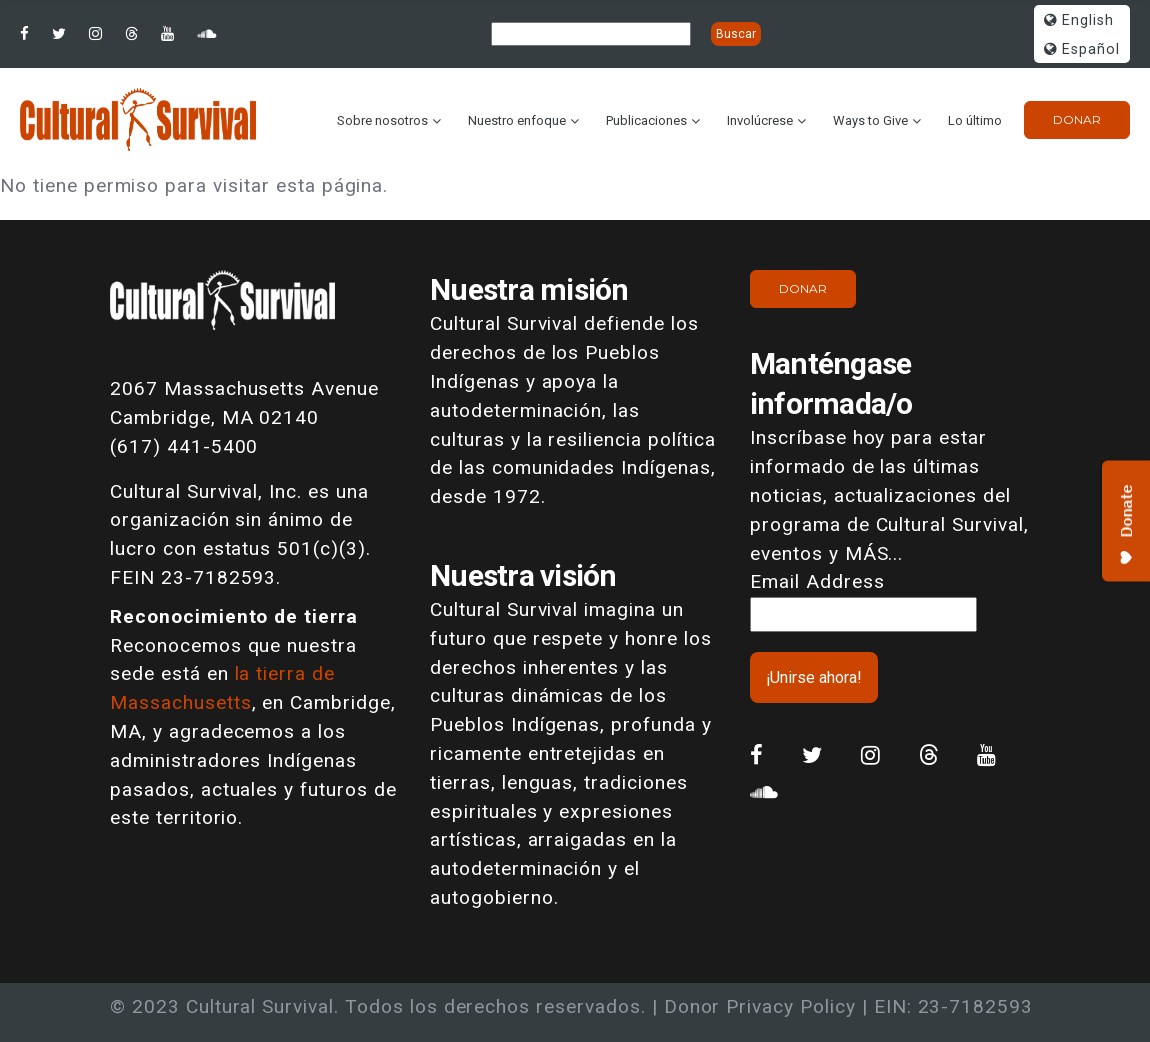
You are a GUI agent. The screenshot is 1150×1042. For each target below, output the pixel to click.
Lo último (975, 120)
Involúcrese (760, 120)
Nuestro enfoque (517, 120)
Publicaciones (646, 120)
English (1079, 20)
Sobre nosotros (382, 120)
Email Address (817, 581)
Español (1082, 49)
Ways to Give (870, 120)
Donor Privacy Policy (760, 1006)
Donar (1077, 119)
